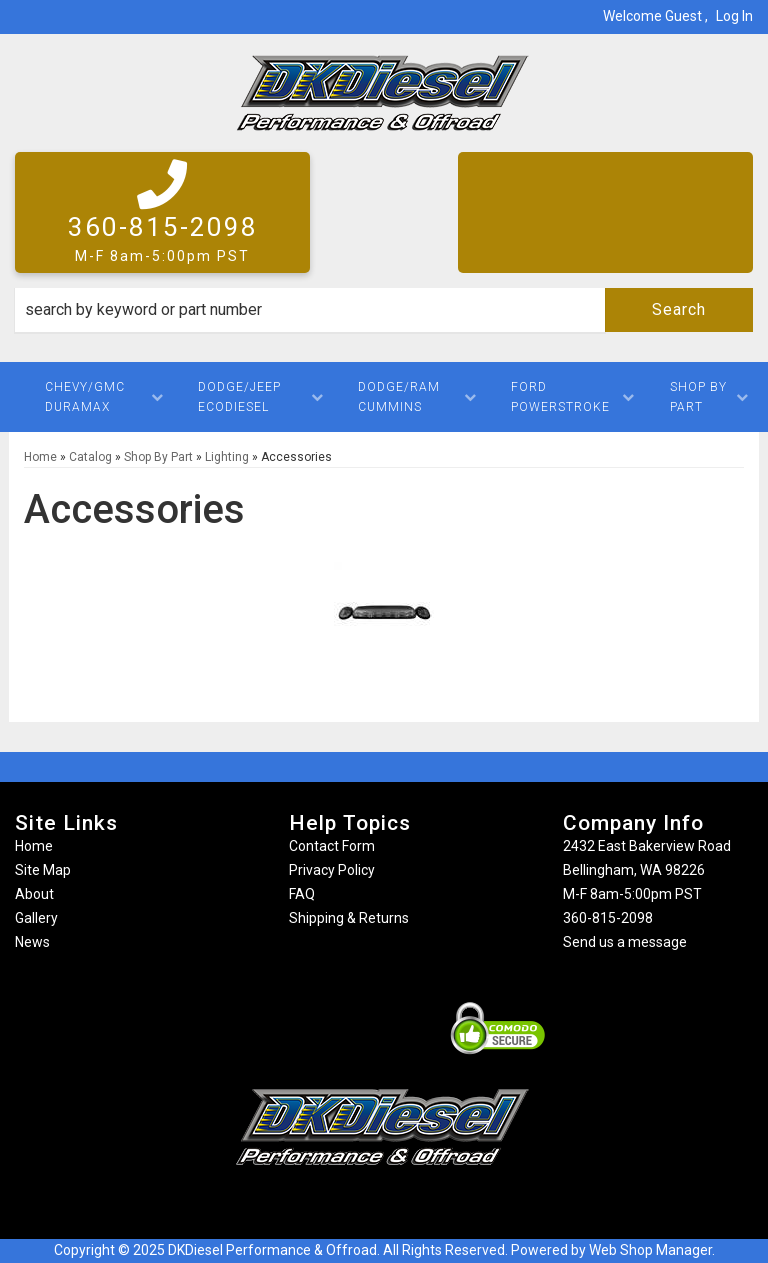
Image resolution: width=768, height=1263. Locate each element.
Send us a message (625, 942)
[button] (384, 310)
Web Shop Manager (650, 1250)
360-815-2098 (608, 918)
